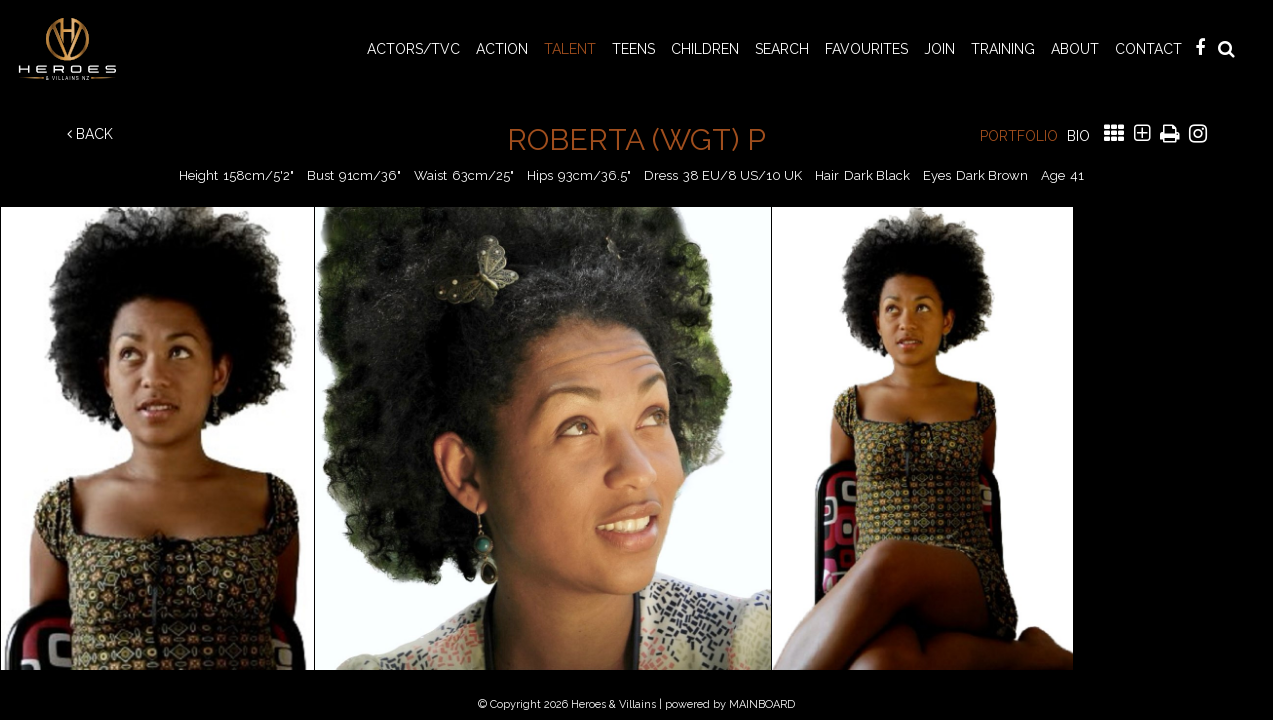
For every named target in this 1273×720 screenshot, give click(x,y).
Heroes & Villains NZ (73, 49)
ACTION (502, 49)
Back (90, 134)
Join (939, 49)
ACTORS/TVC (413, 49)
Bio (1078, 136)
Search (782, 49)
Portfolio (1019, 136)
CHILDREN (705, 49)
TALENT (570, 49)
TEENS (633, 49)
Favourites (866, 49)
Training (1003, 49)
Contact (1148, 49)
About (1075, 49)
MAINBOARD (762, 704)
